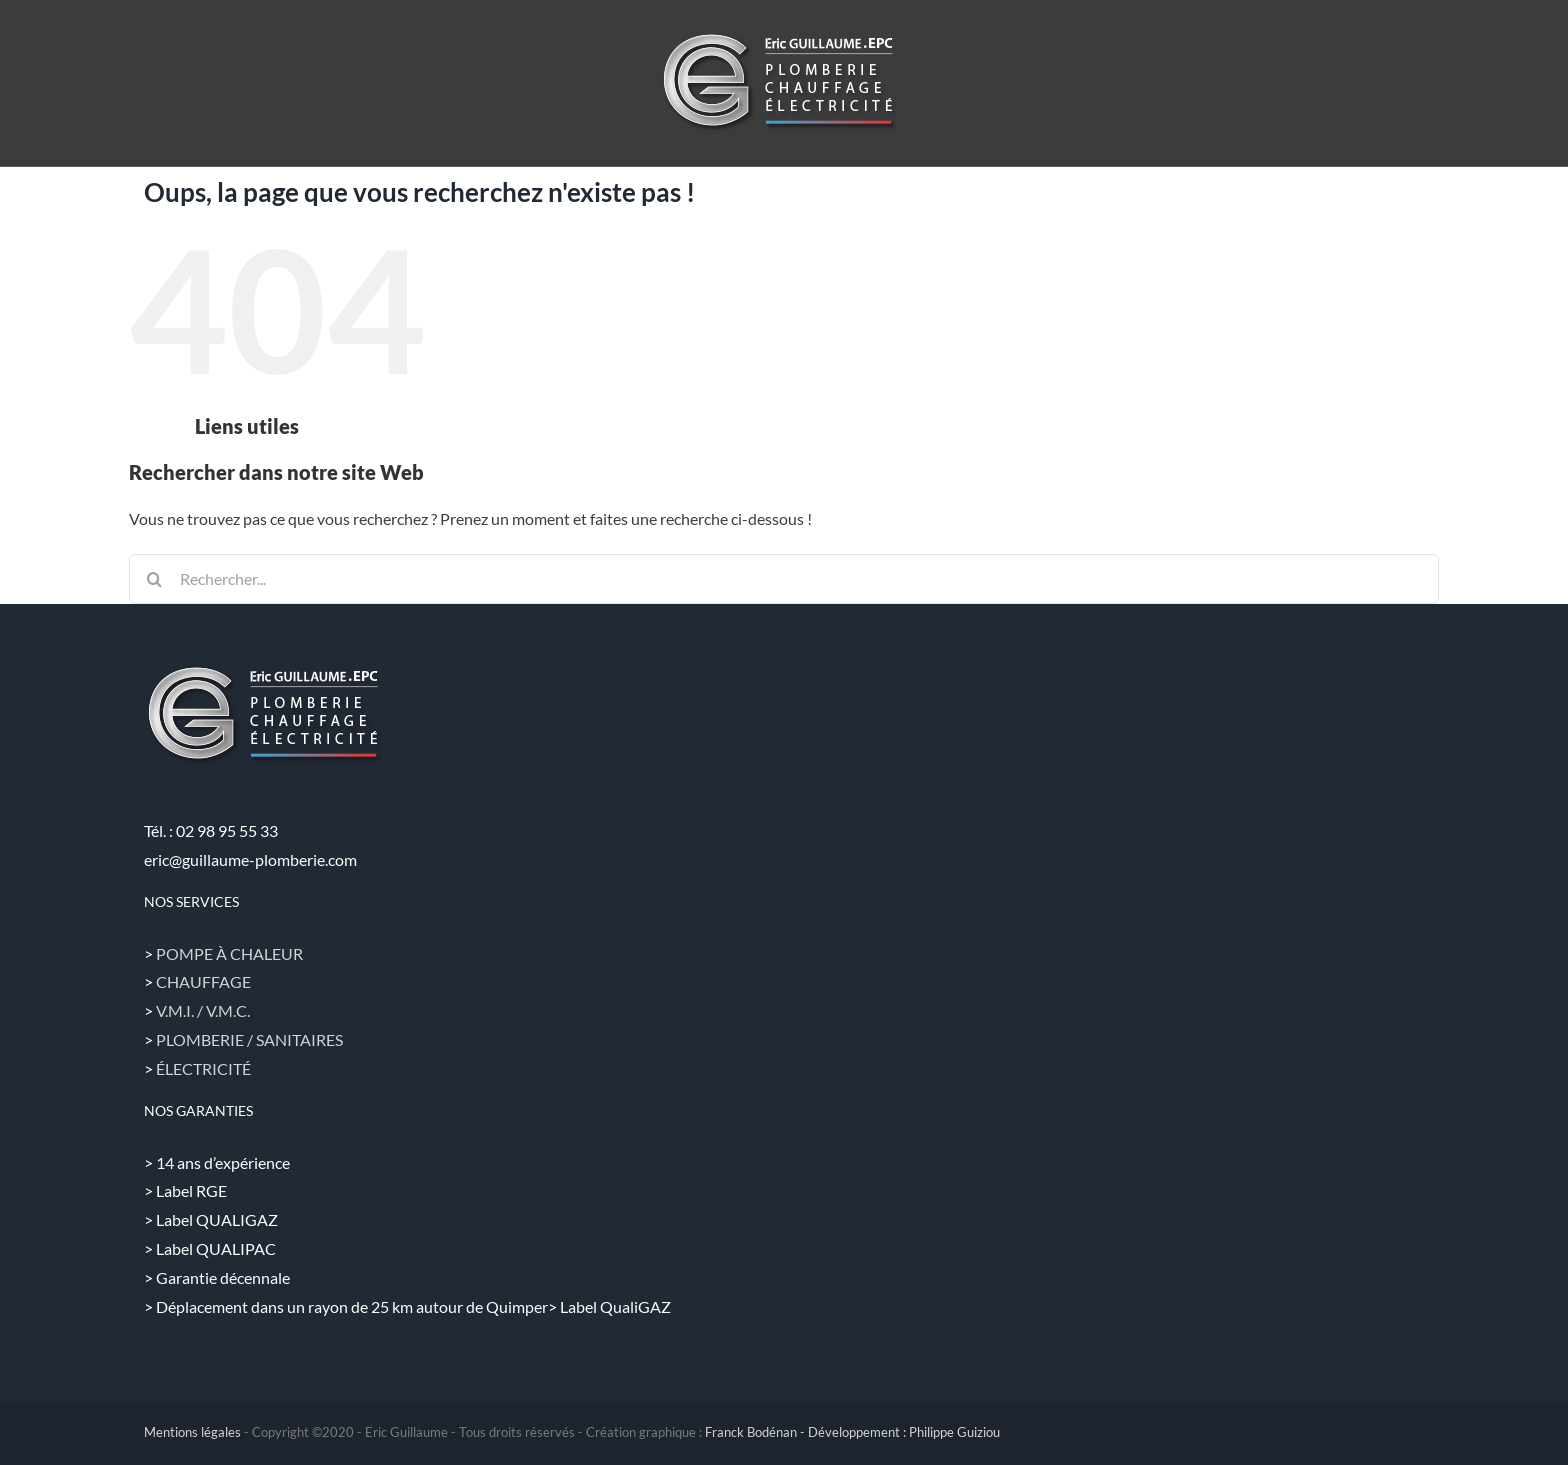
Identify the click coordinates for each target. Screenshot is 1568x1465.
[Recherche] (154, 579)
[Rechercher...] (784, 579)
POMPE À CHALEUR (229, 953)
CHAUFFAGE (203, 981)
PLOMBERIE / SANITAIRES (249, 1039)
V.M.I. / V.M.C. (203, 1010)
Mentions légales (192, 1432)
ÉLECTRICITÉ (203, 1068)
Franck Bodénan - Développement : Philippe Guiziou (852, 1432)
